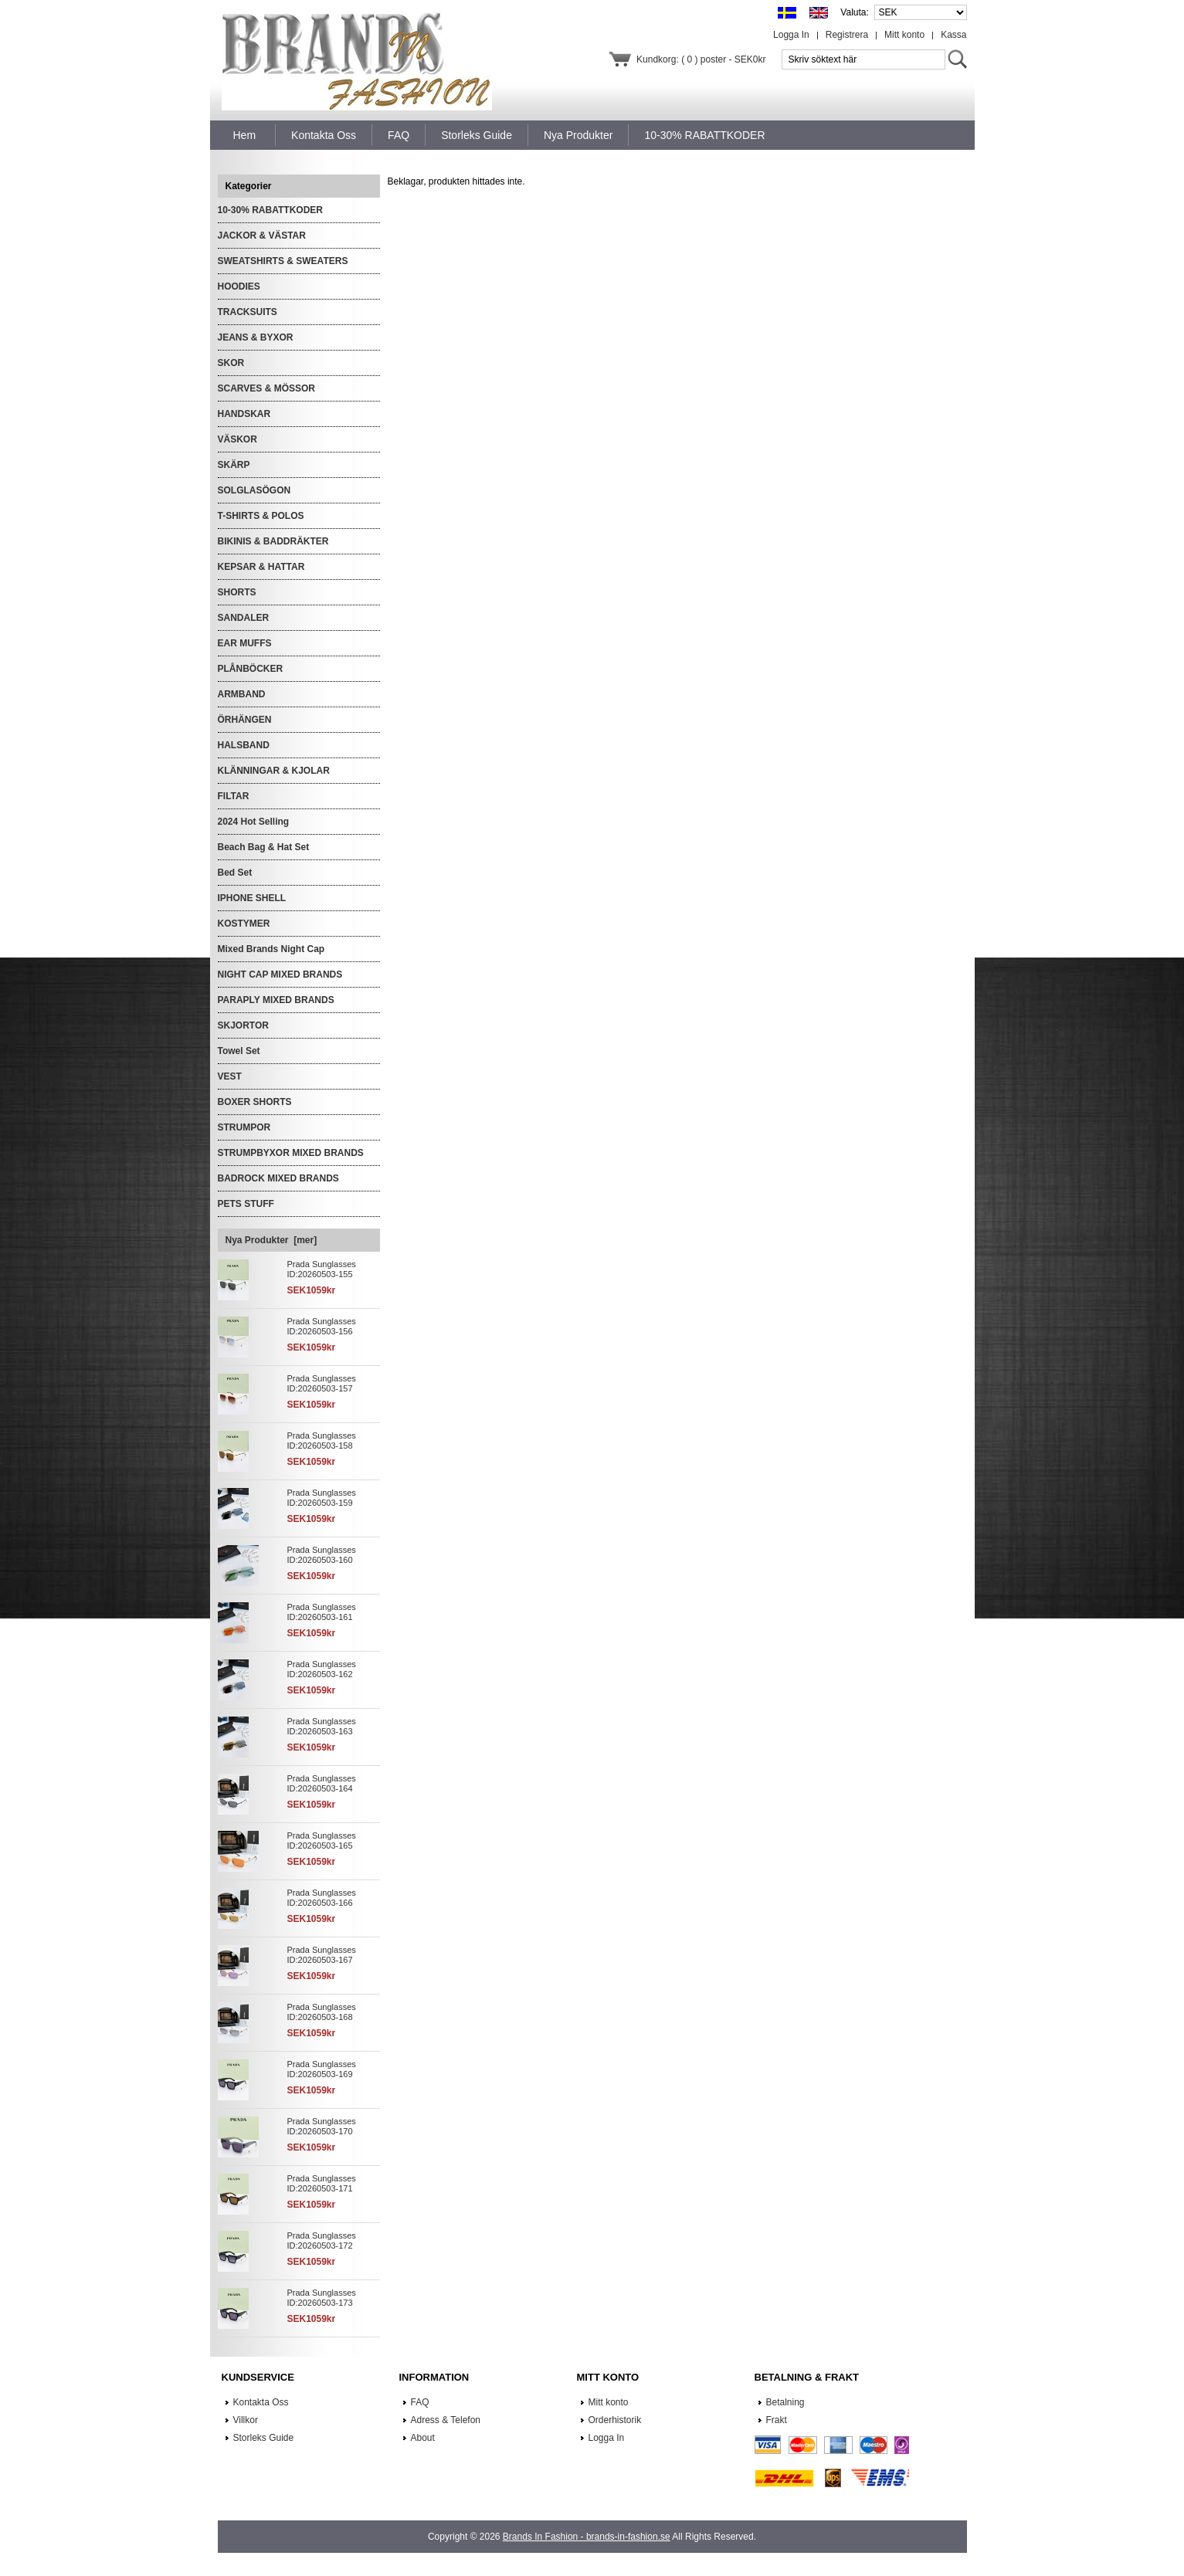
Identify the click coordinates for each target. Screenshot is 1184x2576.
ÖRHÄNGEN (245, 719)
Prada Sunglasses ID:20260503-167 (321, 1954)
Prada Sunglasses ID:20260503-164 (321, 1783)
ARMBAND (242, 694)
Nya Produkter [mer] (271, 1240)
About (423, 2437)
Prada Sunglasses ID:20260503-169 (321, 2069)
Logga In (791, 34)
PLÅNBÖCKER (250, 668)
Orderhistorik (615, 2420)
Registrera (847, 34)
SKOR (231, 363)
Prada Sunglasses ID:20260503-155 (321, 1269)
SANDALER (244, 617)
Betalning (785, 2402)
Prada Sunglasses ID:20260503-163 (321, 1726)
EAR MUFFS (245, 643)
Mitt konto (904, 34)
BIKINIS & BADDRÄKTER (273, 541)
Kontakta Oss (261, 2402)
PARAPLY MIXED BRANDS (276, 1000)
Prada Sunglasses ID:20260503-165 (321, 1840)
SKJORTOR (243, 1025)
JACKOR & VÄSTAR (262, 235)
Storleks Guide (263, 2437)
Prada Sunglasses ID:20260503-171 (321, 2183)
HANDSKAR (244, 413)
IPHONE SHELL (252, 898)
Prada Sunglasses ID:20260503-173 (321, 2297)
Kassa (953, 34)
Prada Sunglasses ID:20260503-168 (321, 2012)
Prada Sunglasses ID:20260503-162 (321, 1669)
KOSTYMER (244, 923)
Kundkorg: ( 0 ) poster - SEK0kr (700, 59)
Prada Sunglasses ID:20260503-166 (321, 1897)
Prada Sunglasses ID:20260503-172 (321, 2240)
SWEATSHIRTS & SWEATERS (283, 261)
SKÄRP (234, 464)
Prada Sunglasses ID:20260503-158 (321, 1440)
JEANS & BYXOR (255, 337)
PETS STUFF (246, 1203)
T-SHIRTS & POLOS (261, 515)
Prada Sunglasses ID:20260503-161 (321, 1612)
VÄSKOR (237, 439)
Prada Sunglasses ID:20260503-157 (321, 1383)
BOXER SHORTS (255, 1101)
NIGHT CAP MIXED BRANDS (280, 974)
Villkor (245, 2420)
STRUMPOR (244, 1127)
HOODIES (239, 286)
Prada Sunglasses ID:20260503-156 (321, 1326)
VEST (230, 1076)
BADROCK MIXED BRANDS (278, 1178)
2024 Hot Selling (254, 821)
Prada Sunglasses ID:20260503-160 (321, 1554)
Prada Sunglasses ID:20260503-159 (321, 1497)
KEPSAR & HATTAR (261, 566)
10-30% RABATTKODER (270, 210)
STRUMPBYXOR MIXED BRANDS (291, 1152)
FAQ (420, 2402)
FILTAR (233, 796)
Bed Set (235, 872)
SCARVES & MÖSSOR (266, 388)
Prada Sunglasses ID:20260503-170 (321, 2126)
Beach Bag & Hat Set (264, 847)
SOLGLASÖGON (254, 490)
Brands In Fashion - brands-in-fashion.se (586, 2536)
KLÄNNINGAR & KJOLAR (274, 770)
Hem (244, 135)
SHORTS (237, 592)
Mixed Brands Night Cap (271, 949)
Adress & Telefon (446, 2420)
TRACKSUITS (247, 312)
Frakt (776, 2420)
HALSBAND (244, 745)
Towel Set (239, 1051)
